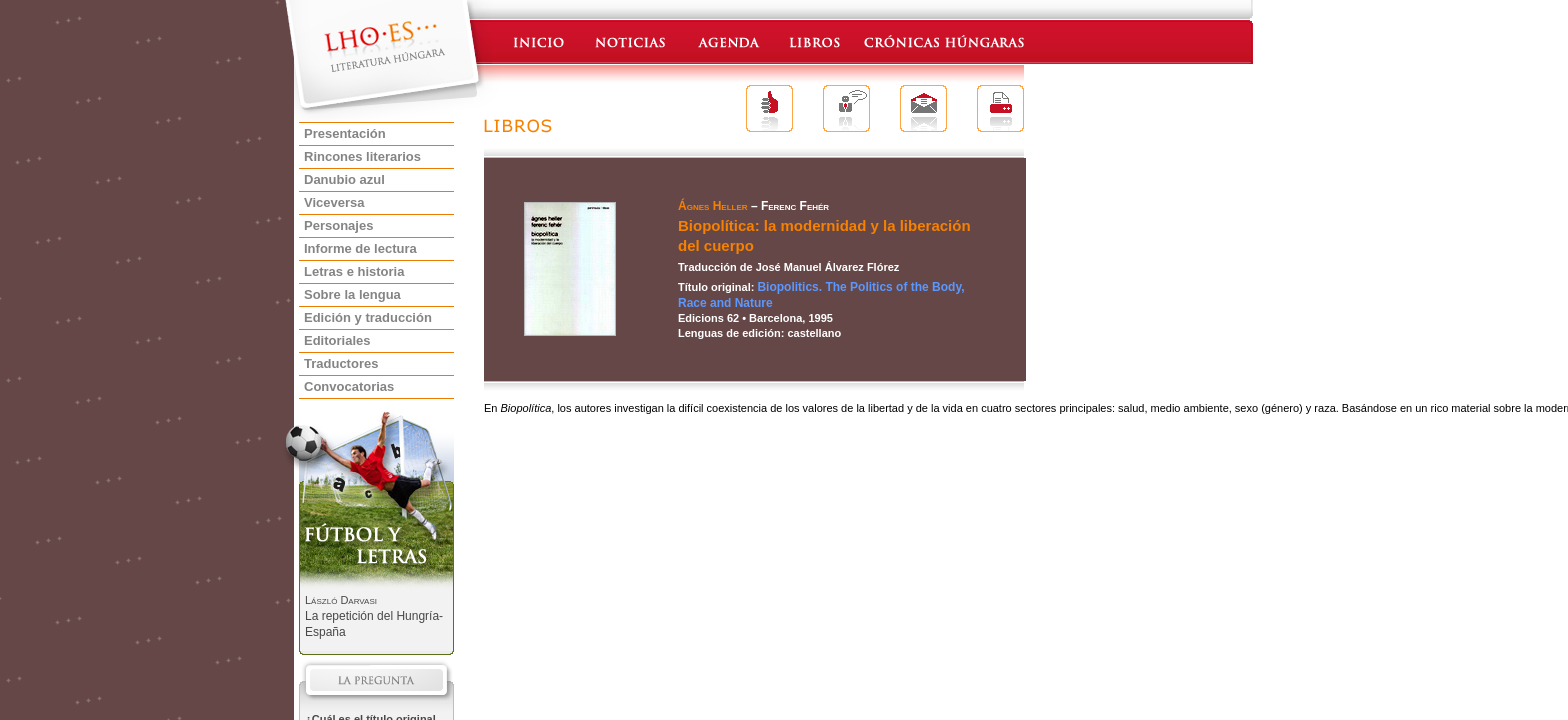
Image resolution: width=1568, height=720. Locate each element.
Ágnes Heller (713, 206)
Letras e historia (354, 271)
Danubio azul (344, 179)
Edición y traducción (368, 317)
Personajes (338, 225)
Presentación (345, 133)
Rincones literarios (362, 156)
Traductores (341, 363)
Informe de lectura (360, 248)
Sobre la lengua (352, 294)
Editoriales (337, 340)
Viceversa (334, 202)
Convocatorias (349, 386)
